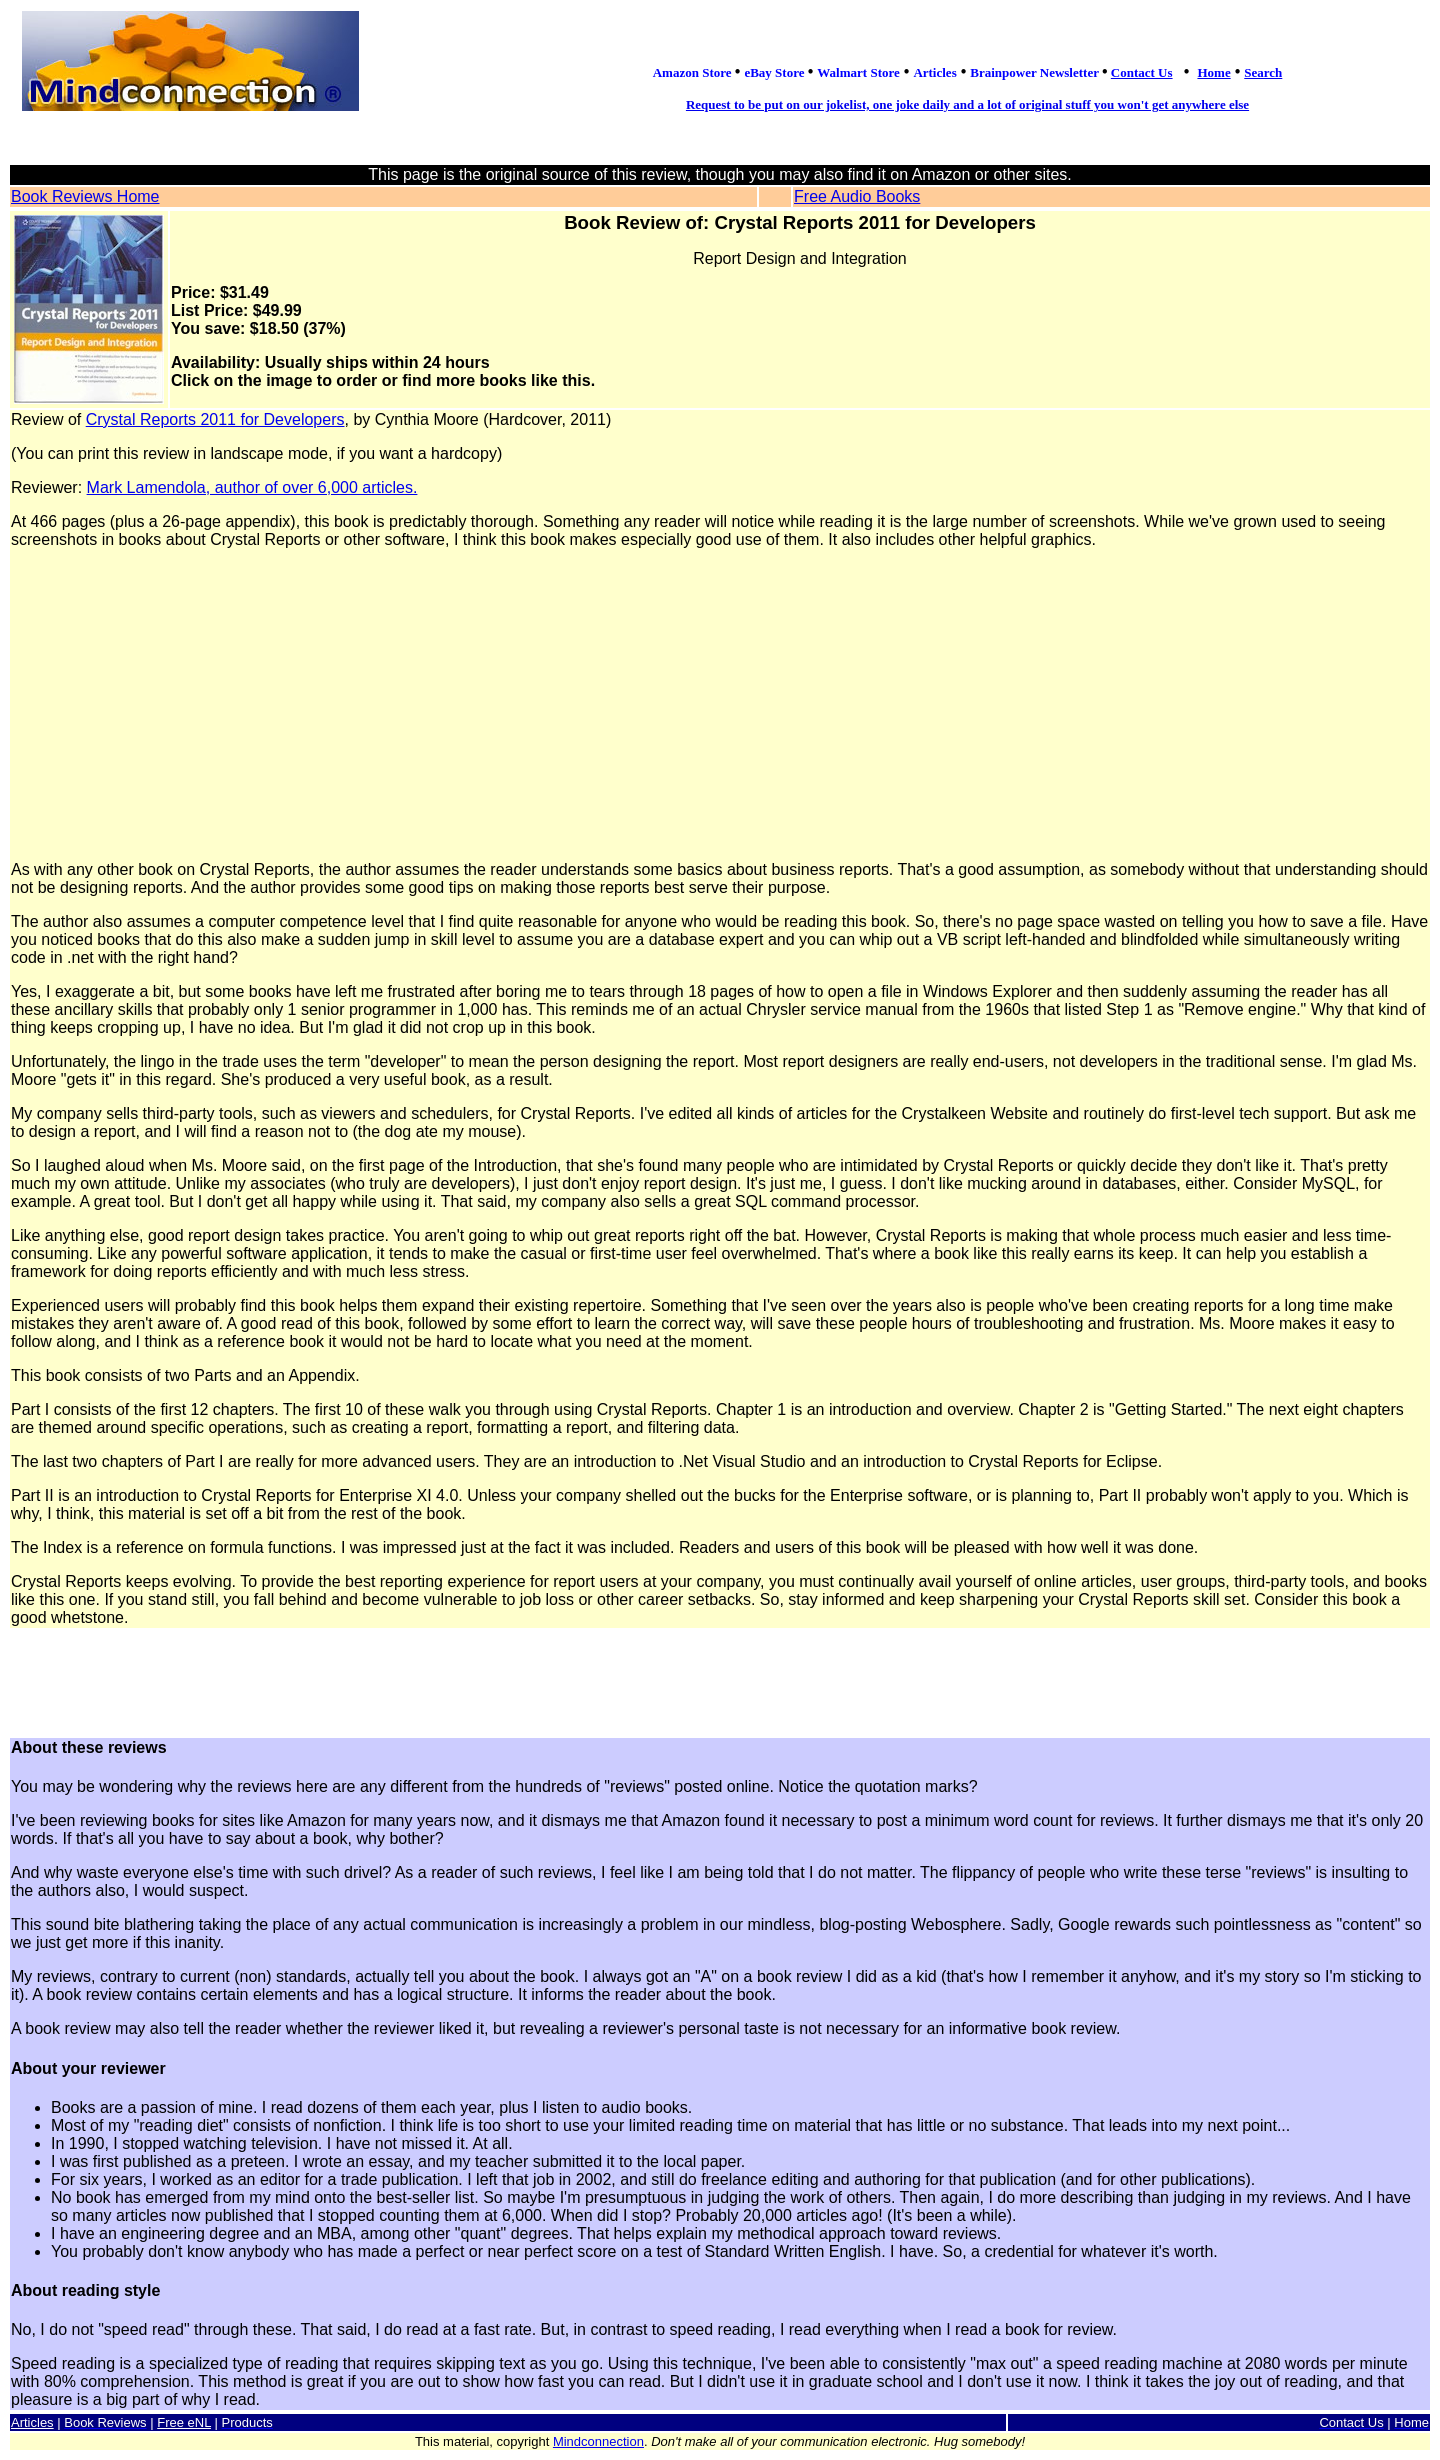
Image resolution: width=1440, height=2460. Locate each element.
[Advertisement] (720, 705)
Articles (32, 2422)
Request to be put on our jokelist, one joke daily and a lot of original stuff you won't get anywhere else (967, 104)
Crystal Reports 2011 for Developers (215, 419)
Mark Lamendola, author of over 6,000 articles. (252, 487)
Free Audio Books (857, 196)
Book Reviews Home (85, 196)
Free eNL (184, 2422)
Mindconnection (598, 2441)
